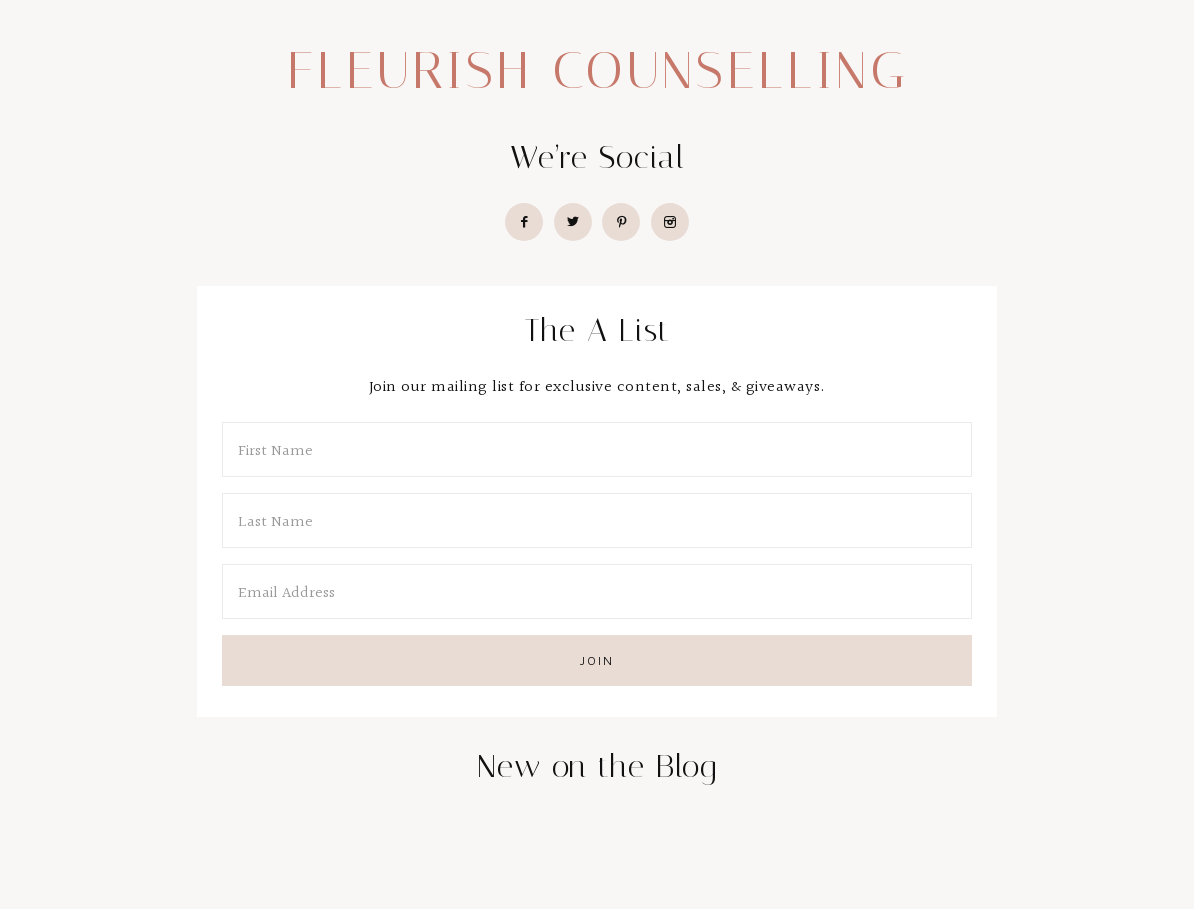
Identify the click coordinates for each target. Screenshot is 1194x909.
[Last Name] (597, 520)
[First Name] (597, 449)
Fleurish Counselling (597, 70)
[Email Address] (597, 591)
